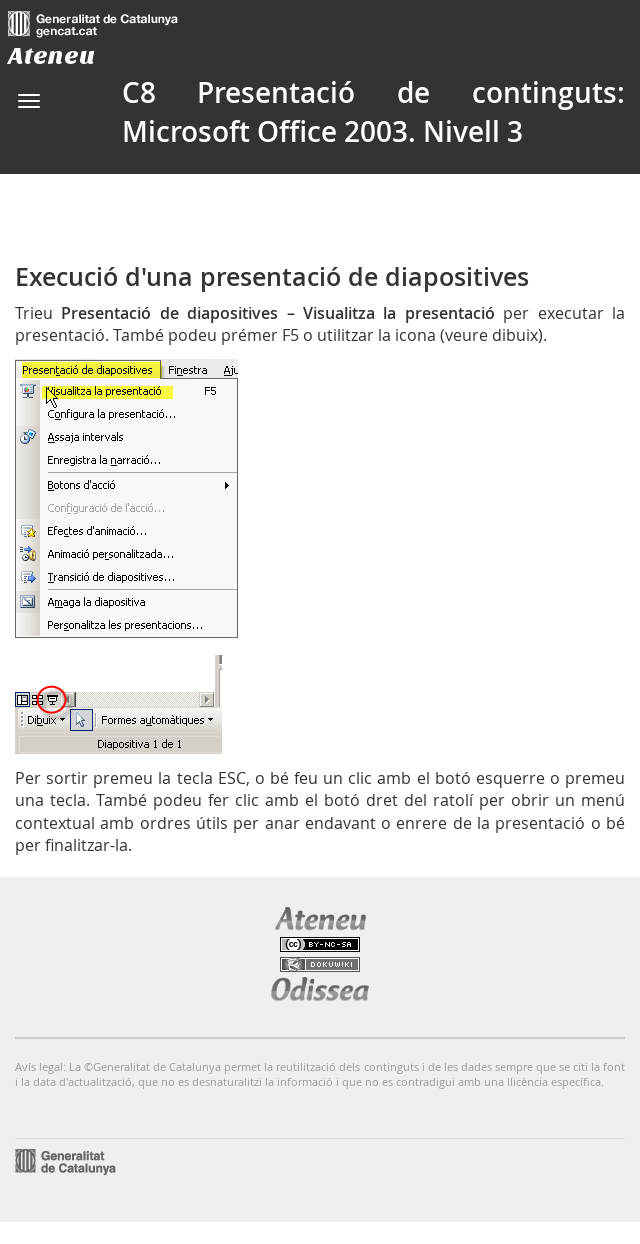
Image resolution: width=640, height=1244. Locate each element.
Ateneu (51, 55)
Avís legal (39, 1066)
